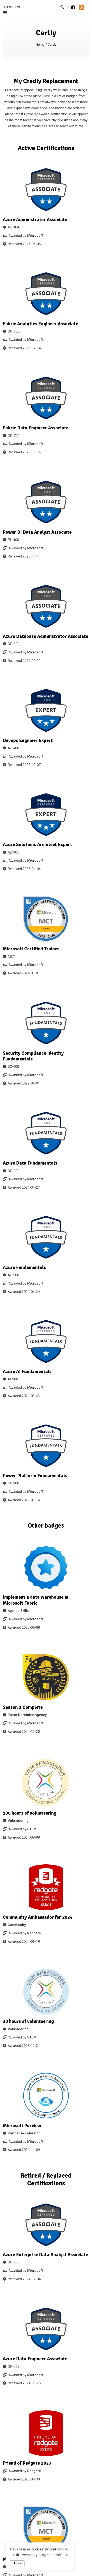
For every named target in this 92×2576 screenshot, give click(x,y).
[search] (64, 7)
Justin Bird (11, 7)
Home (40, 44)
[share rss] (83, 7)
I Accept (17, 2563)
